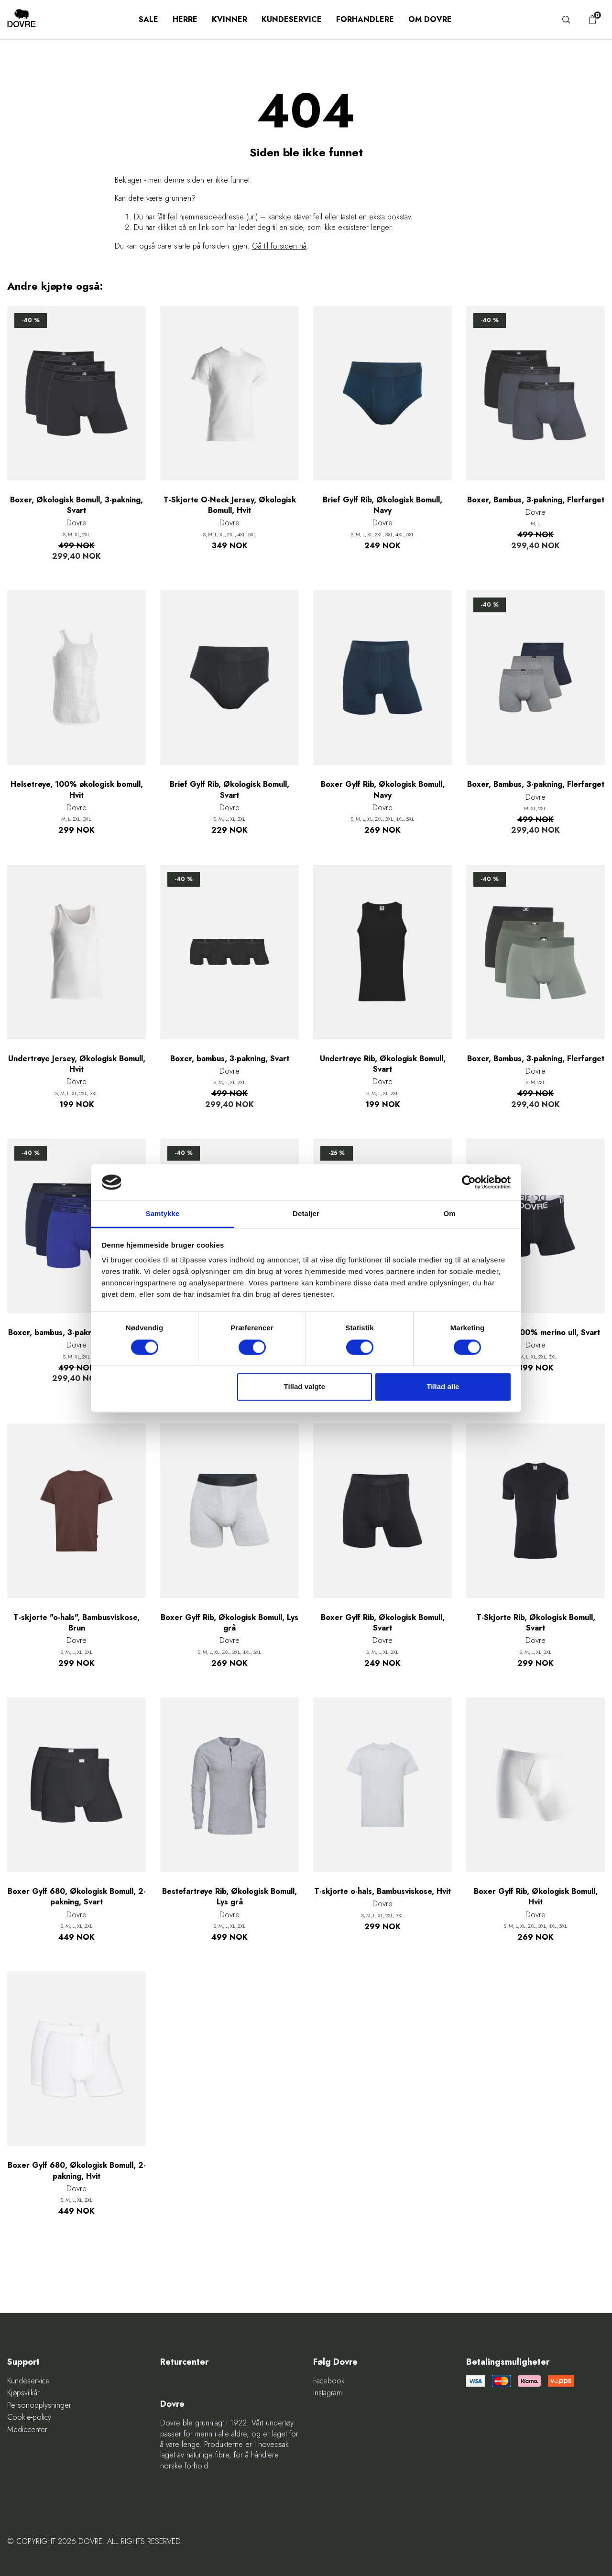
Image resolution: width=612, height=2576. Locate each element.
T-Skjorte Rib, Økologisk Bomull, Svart (535, 1622)
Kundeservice (292, 19)
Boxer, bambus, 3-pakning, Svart (229, 1059)
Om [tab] (449, 1214)
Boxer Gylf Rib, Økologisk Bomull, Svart (383, 1622)
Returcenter (184, 2362)
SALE (148, 19)
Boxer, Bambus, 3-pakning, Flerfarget (535, 500)
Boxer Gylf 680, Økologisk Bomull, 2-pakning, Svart (77, 1896)
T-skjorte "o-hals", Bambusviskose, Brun (76, 1622)
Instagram (327, 2393)
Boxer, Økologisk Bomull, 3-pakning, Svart (76, 505)
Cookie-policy (29, 2417)
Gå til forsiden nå (279, 245)
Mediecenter (27, 2429)
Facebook (329, 2381)
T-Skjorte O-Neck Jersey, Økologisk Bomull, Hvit (230, 505)
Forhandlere (365, 19)
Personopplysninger (39, 2405)
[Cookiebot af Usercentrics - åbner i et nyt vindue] (469, 1182)
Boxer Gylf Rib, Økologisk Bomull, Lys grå (229, 1622)
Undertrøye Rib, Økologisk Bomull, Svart (383, 1064)
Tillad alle (442, 1387)
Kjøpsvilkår (23, 2393)
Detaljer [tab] (306, 1214)
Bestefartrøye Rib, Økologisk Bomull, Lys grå (229, 1896)
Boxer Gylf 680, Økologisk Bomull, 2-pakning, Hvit (77, 2170)
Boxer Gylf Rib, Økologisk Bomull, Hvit (536, 1896)
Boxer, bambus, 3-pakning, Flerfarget (76, 1332)
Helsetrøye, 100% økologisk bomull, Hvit (77, 789)
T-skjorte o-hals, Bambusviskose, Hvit (382, 1891)
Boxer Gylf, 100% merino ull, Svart (535, 1332)
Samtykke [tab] (163, 1214)
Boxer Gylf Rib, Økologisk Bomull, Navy (383, 789)
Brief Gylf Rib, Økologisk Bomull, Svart (229, 789)
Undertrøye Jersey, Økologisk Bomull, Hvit (76, 1064)
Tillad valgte (304, 1387)
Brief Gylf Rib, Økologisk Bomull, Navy (382, 505)
